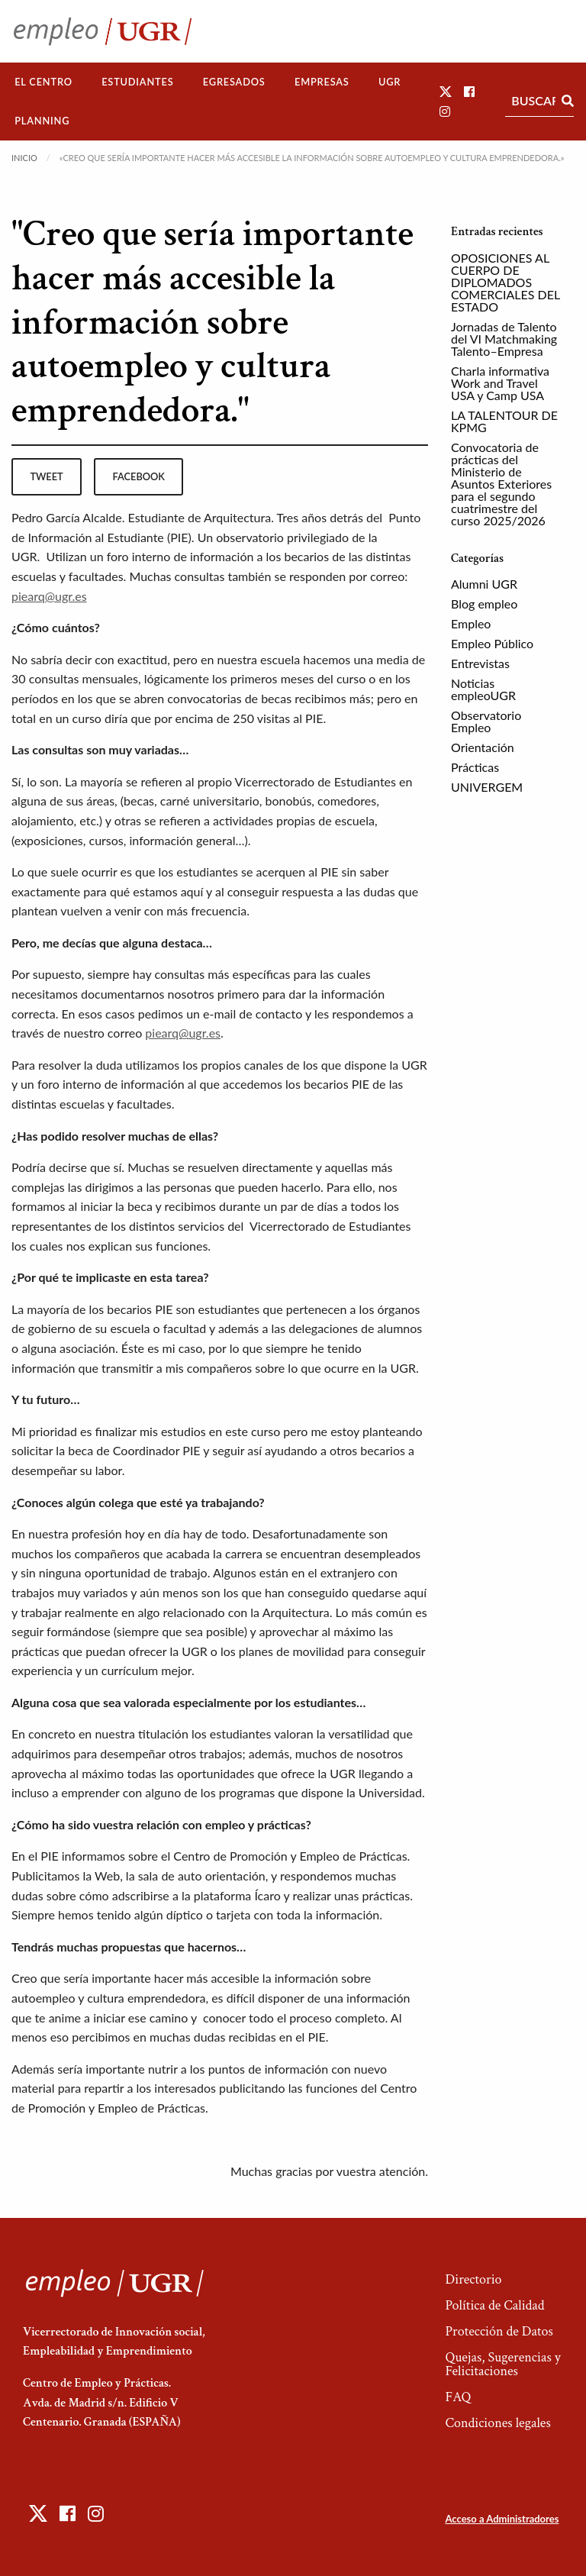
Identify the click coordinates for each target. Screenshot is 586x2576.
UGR (389, 82)
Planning (41, 121)
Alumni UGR (484, 583)
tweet (46, 476)
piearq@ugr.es (49, 596)
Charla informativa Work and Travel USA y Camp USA (500, 382)
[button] (445, 91)
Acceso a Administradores (502, 2519)
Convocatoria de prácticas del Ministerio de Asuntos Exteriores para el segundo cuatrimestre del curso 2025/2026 (501, 484)
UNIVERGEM (487, 787)
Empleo (471, 623)
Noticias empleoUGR (483, 689)
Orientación (482, 747)
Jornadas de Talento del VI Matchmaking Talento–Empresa (504, 338)
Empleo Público (492, 643)
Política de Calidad (494, 2305)
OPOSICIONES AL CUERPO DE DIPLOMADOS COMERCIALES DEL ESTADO (505, 282)
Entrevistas (480, 663)
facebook (139, 476)
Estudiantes (137, 82)
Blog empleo (484, 603)
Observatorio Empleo (486, 721)
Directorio (473, 2279)
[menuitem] (43, 82)
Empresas (322, 82)
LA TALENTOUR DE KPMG (504, 421)
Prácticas (475, 767)
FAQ (458, 2397)
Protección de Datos (498, 2331)
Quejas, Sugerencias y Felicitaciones (502, 2364)
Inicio (24, 158)
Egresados (234, 82)
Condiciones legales (497, 2423)
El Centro (43, 82)
